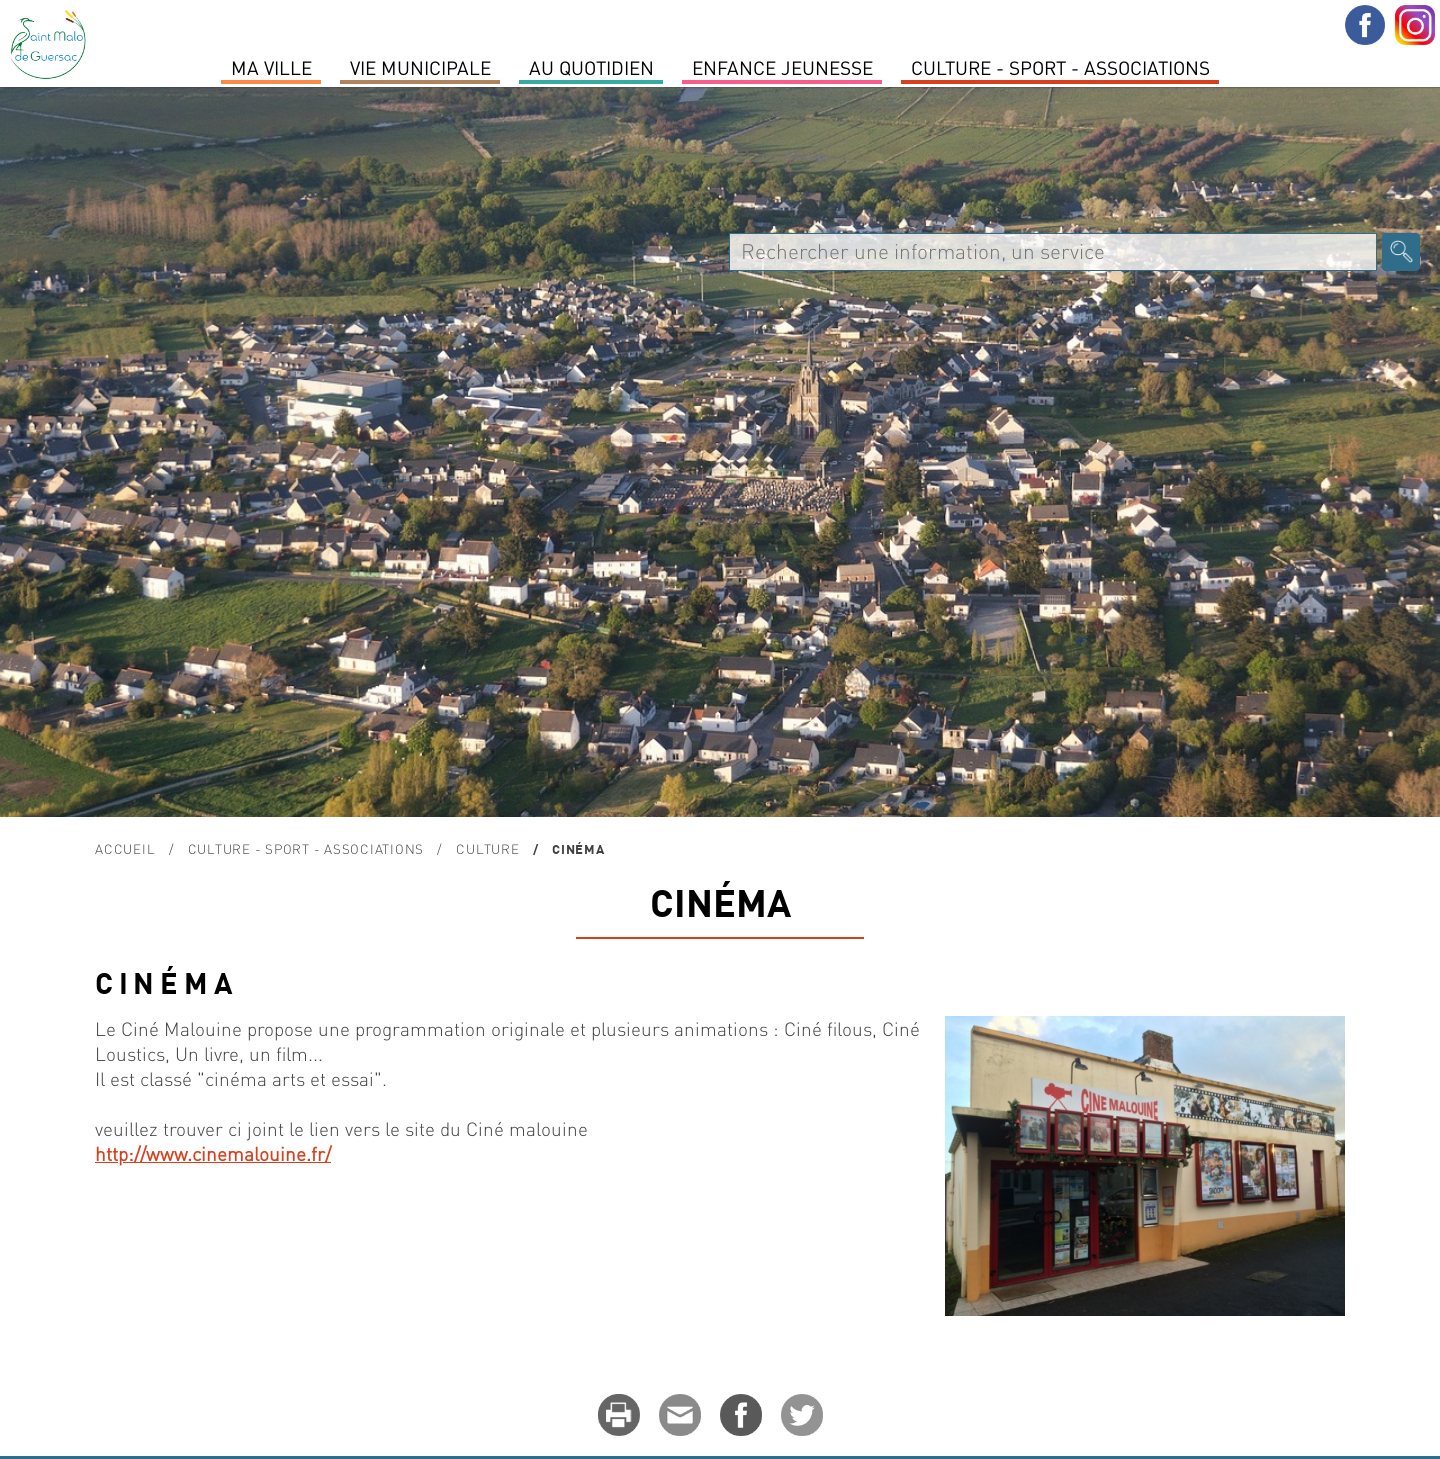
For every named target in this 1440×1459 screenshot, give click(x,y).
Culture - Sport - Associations (1060, 67)
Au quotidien (591, 67)
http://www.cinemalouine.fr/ (213, 1153)
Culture (487, 848)
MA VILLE (271, 67)
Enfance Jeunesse (782, 67)
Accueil (125, 848)
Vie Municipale (420, 67)
